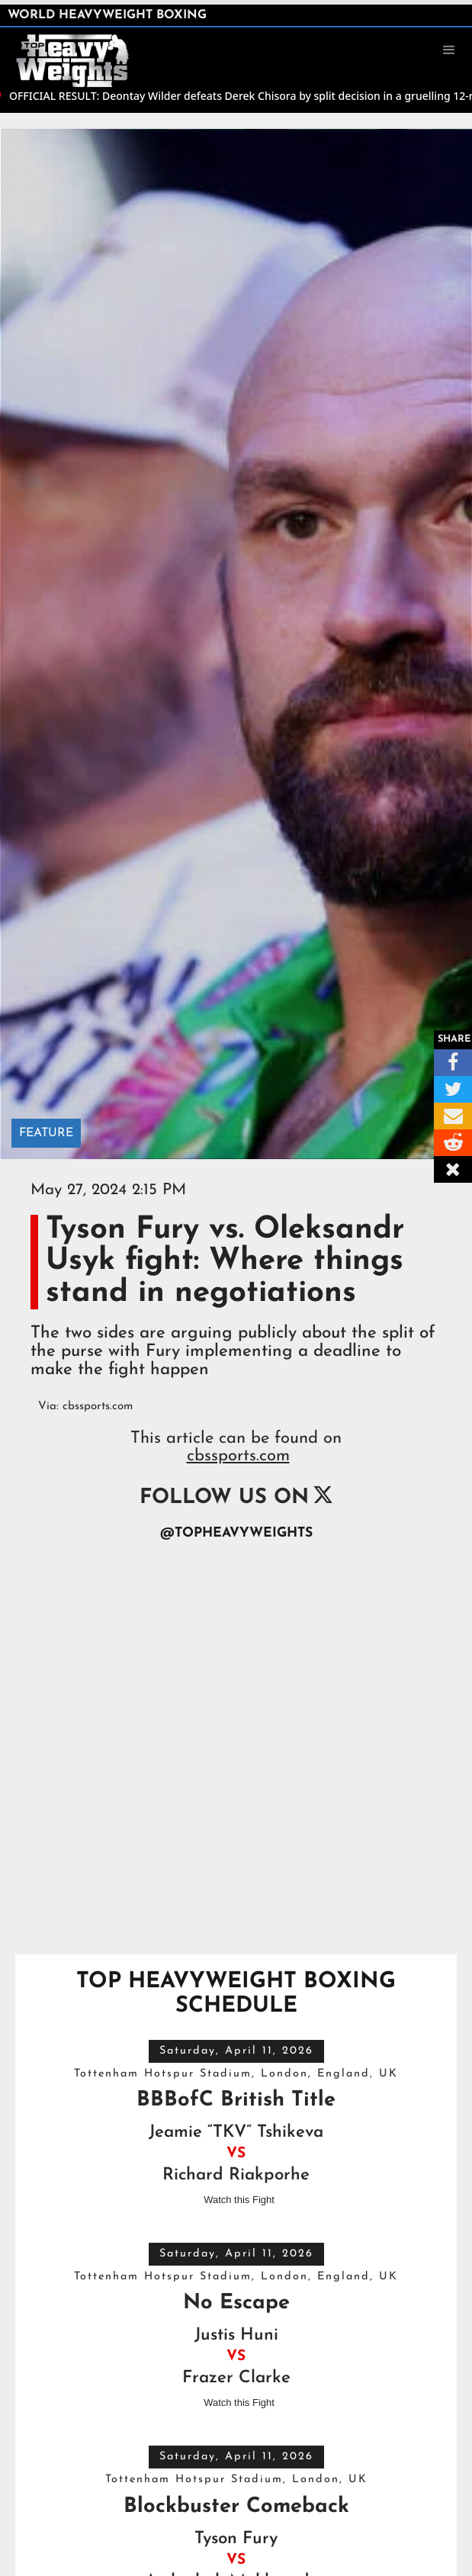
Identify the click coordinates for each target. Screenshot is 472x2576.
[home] (80, 49)
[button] (449, 50)
